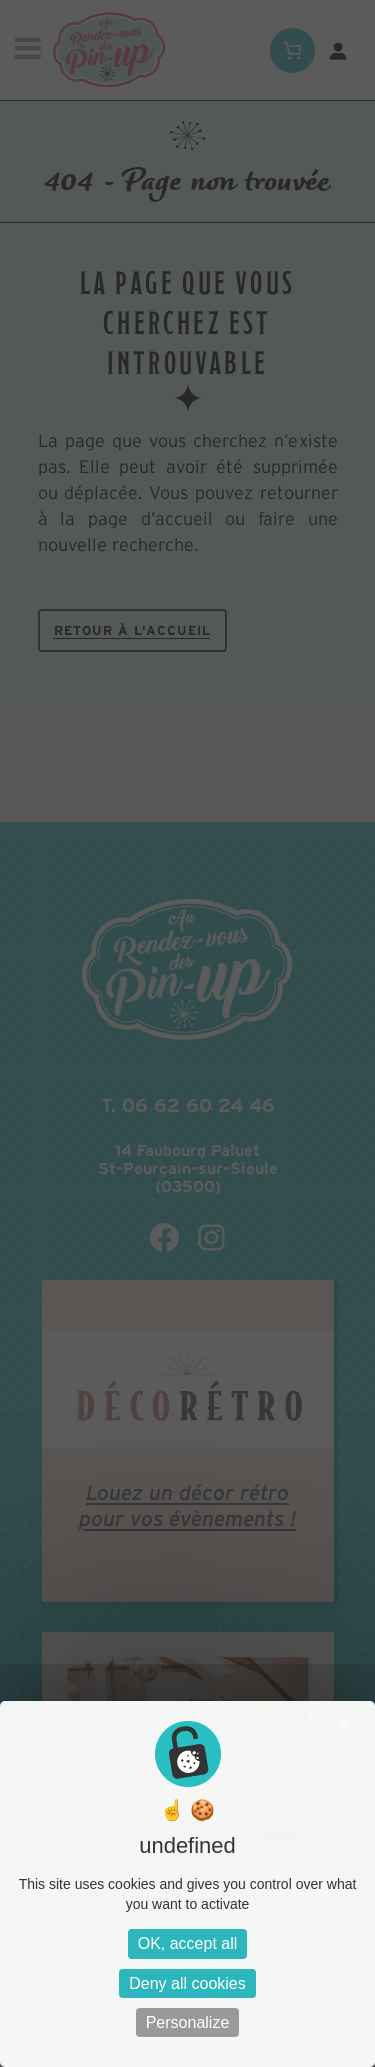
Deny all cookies (187, 1983)
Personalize (188, 2022)
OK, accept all (188, 1943)
